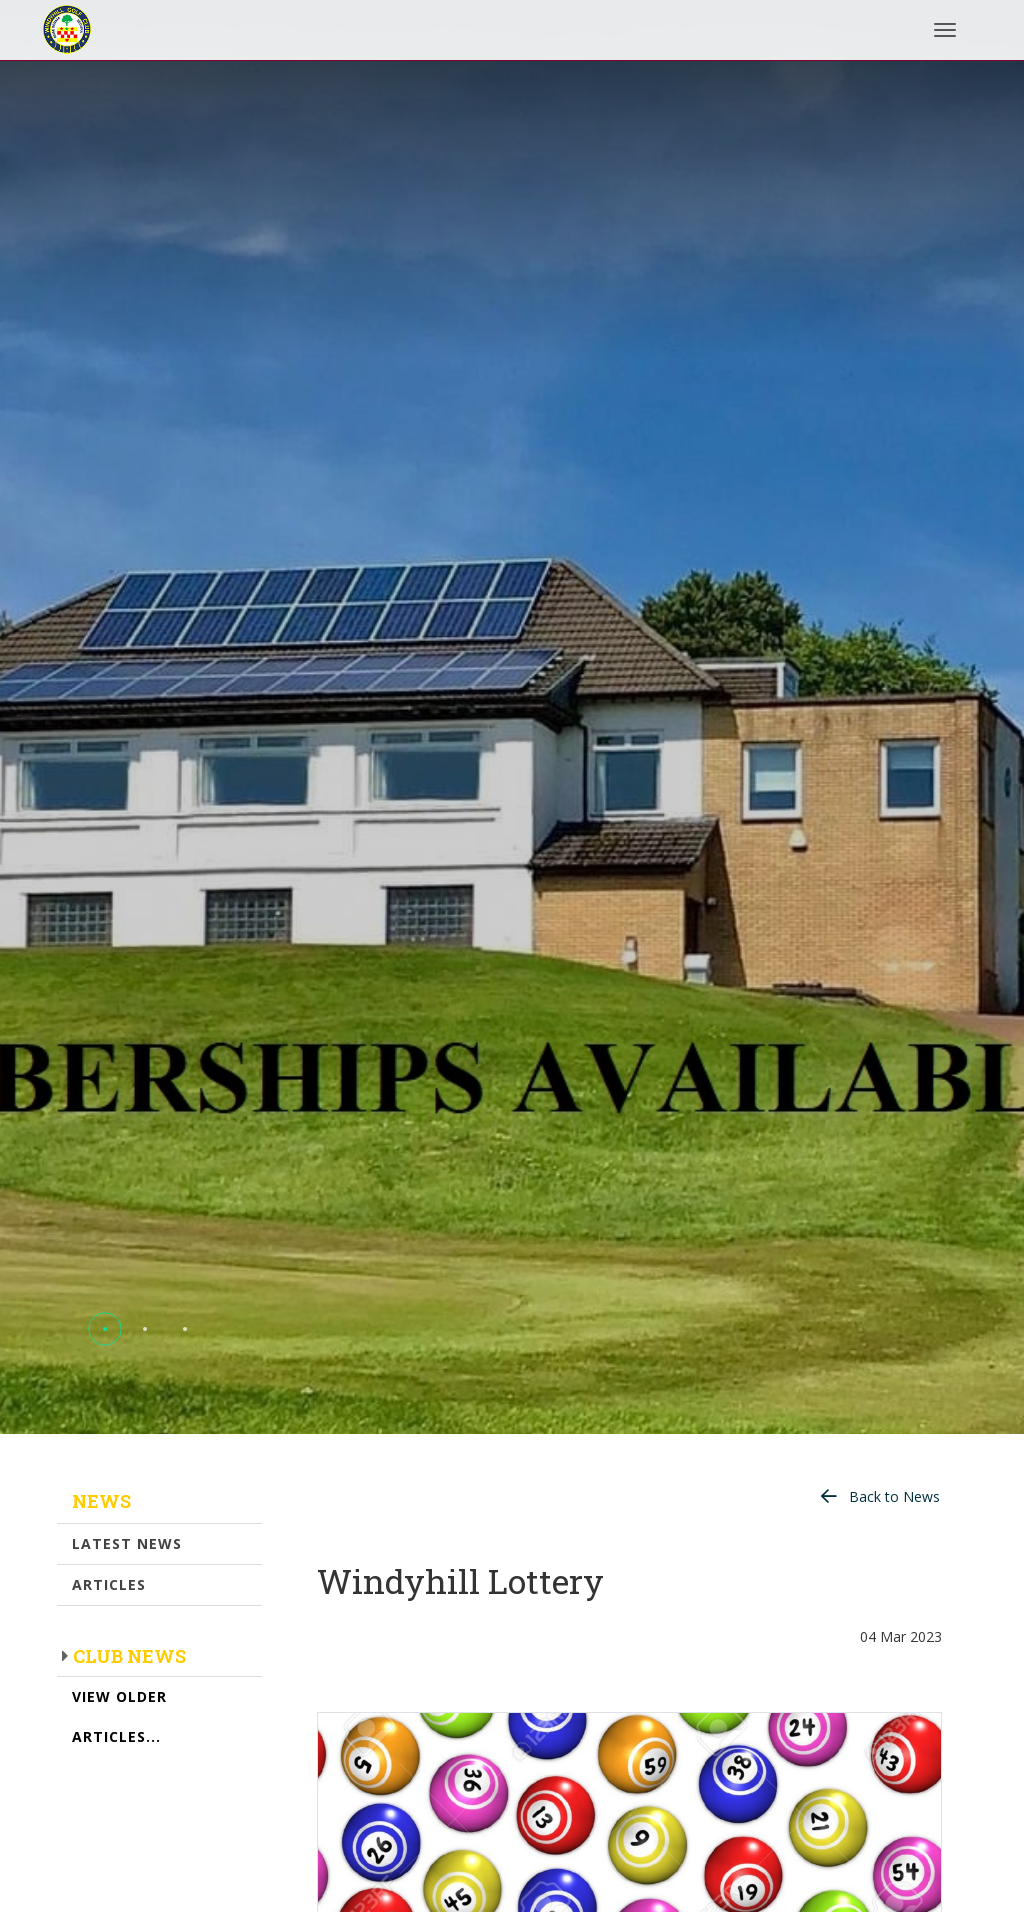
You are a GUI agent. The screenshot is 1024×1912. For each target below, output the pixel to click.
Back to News (894, 1496)
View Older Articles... (119, 1716)
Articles (109, 1584)
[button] (105, 1329)
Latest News (127, 1543)
